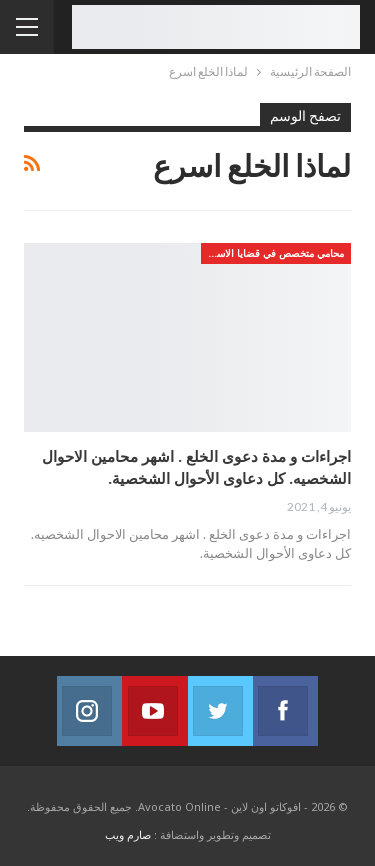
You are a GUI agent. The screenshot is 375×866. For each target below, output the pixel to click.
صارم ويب (128, 834)
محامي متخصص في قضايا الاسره (275, 253)
